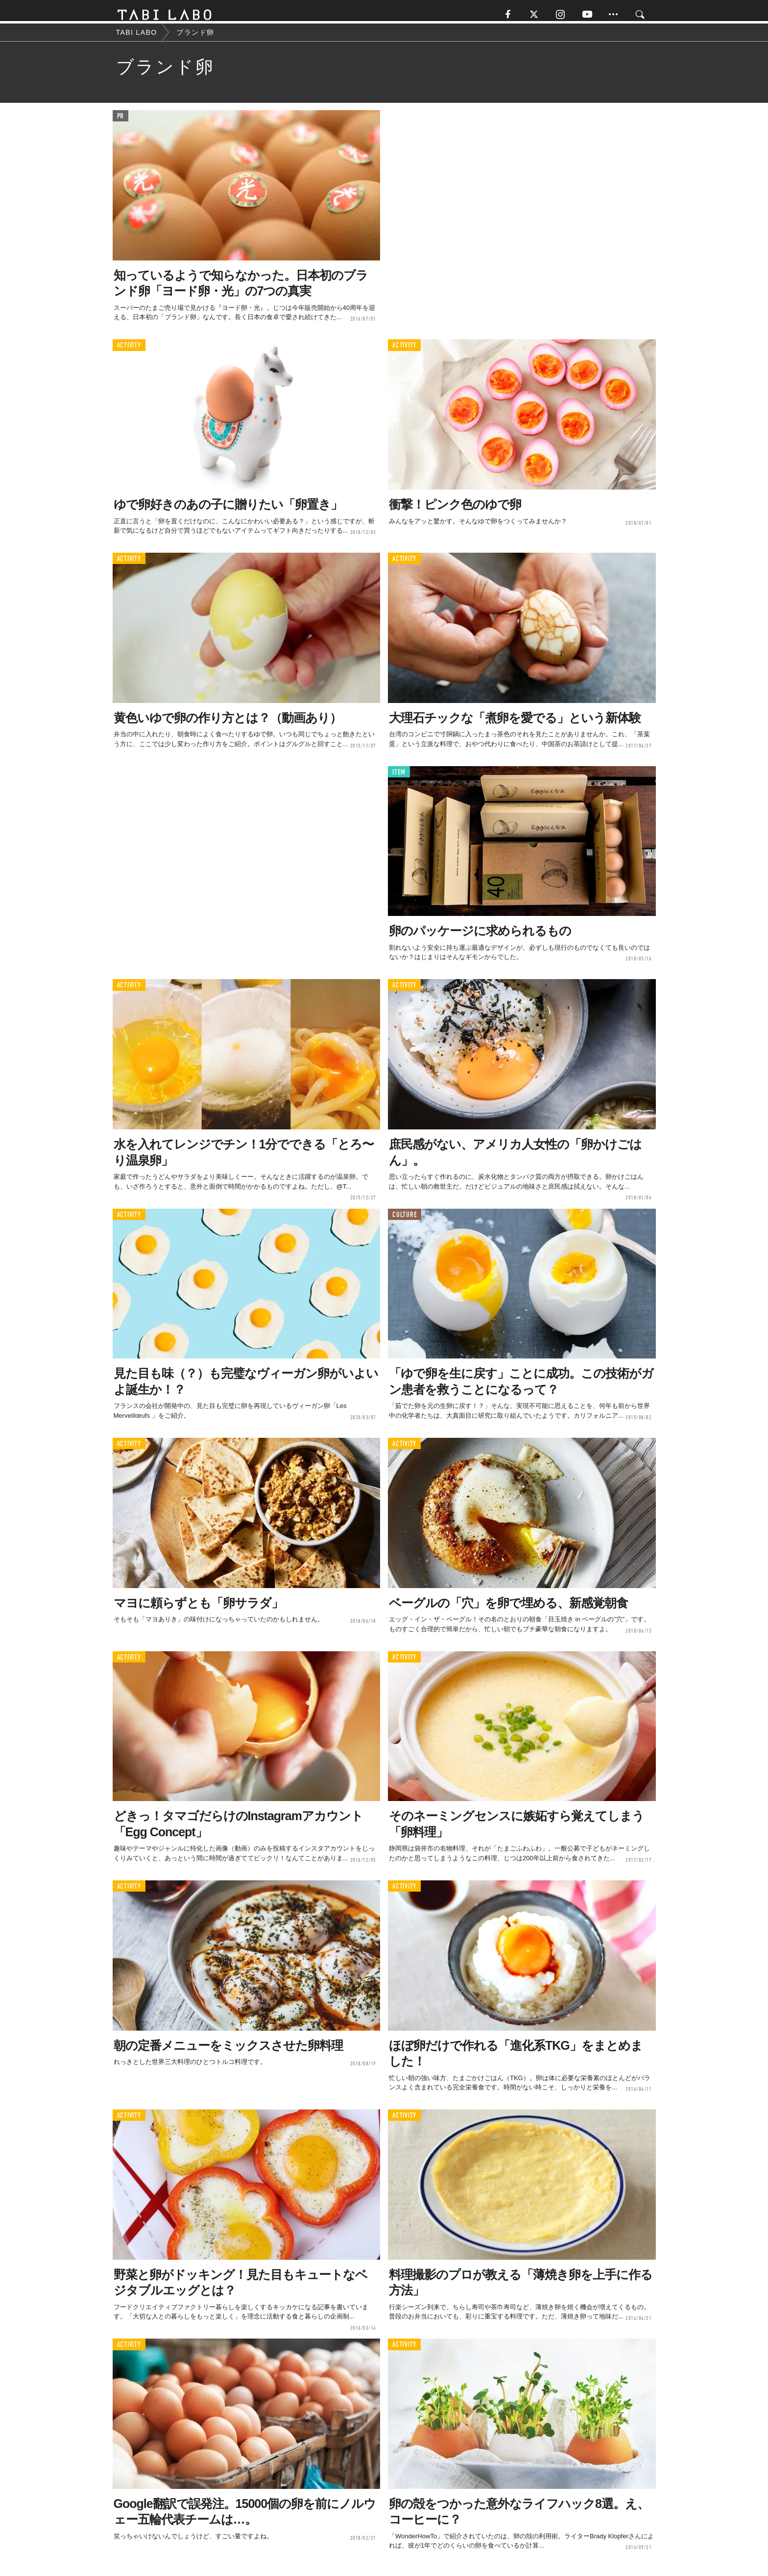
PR (120, 122)
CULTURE (404, 1220)
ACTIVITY (129, 351)
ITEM (399, 777)
